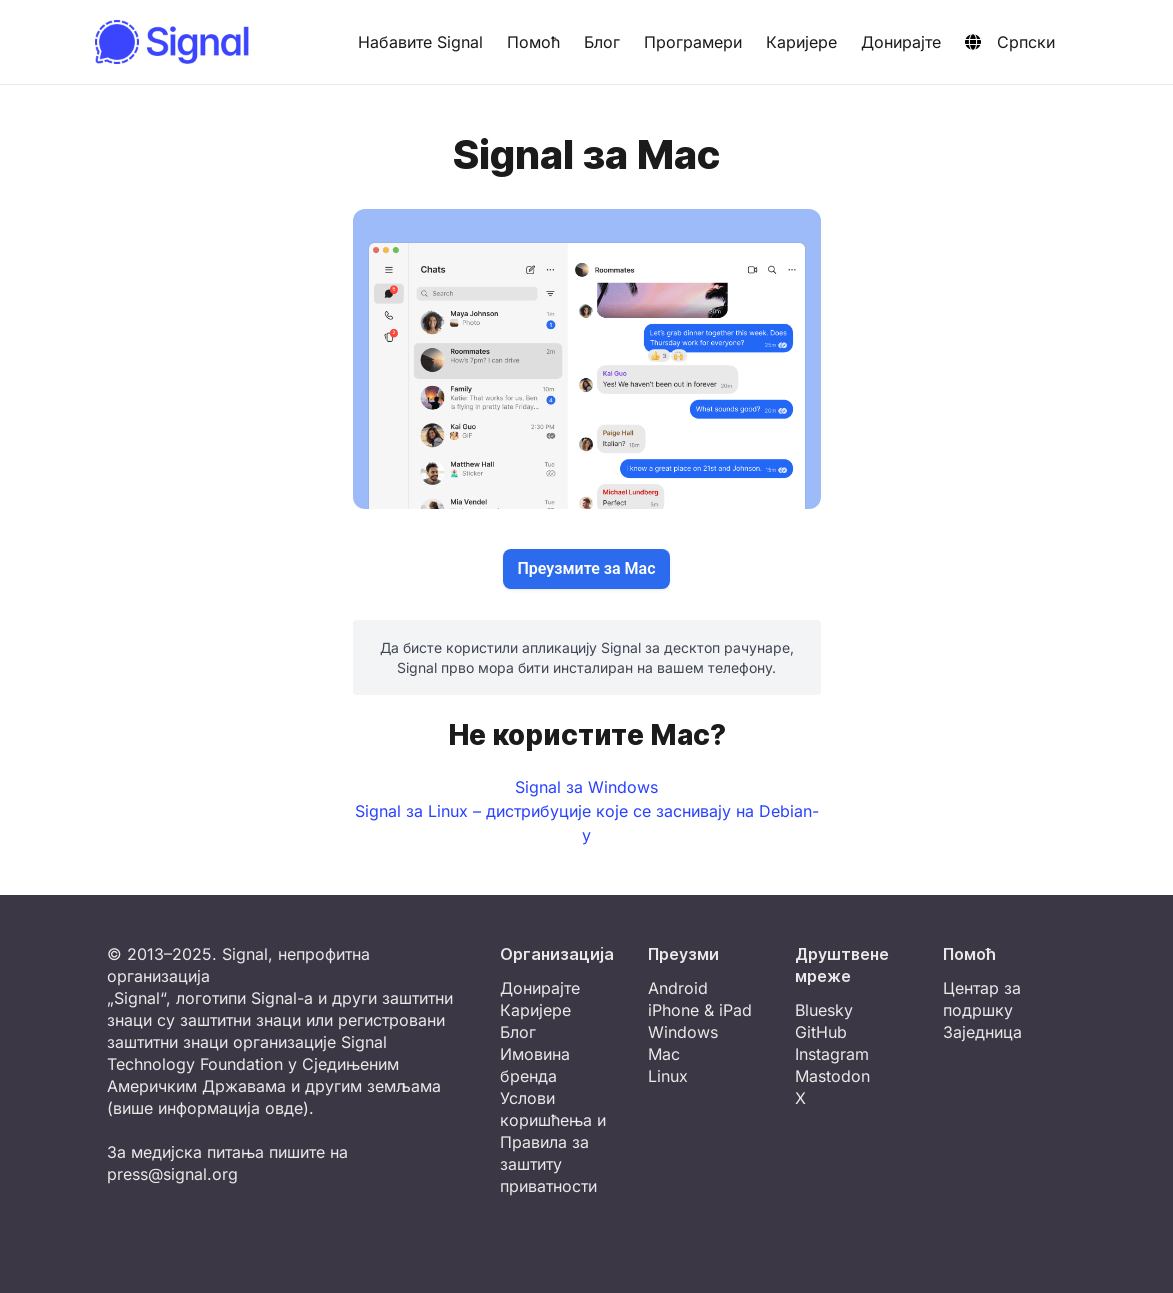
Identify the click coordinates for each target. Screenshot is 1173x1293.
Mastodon (832, 1076)
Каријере (801, 42)
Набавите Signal (420, 42)
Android (678, 988)
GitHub (821, 1032)
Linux (668, 1076)
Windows (683, 1032)
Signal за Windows (586, 787)
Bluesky (824, 1010)
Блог (602, 42)
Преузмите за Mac (587, 568)
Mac (664, 1054)
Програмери (693, 42)
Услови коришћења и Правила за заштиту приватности (553, 1142)
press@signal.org (172, 1174)
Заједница (982, 1032)
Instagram (832, 1054)
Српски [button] (1010, 42)
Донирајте (901, 42)
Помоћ (533, 42)
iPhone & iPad (700, 1010)
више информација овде (208, 1108)
